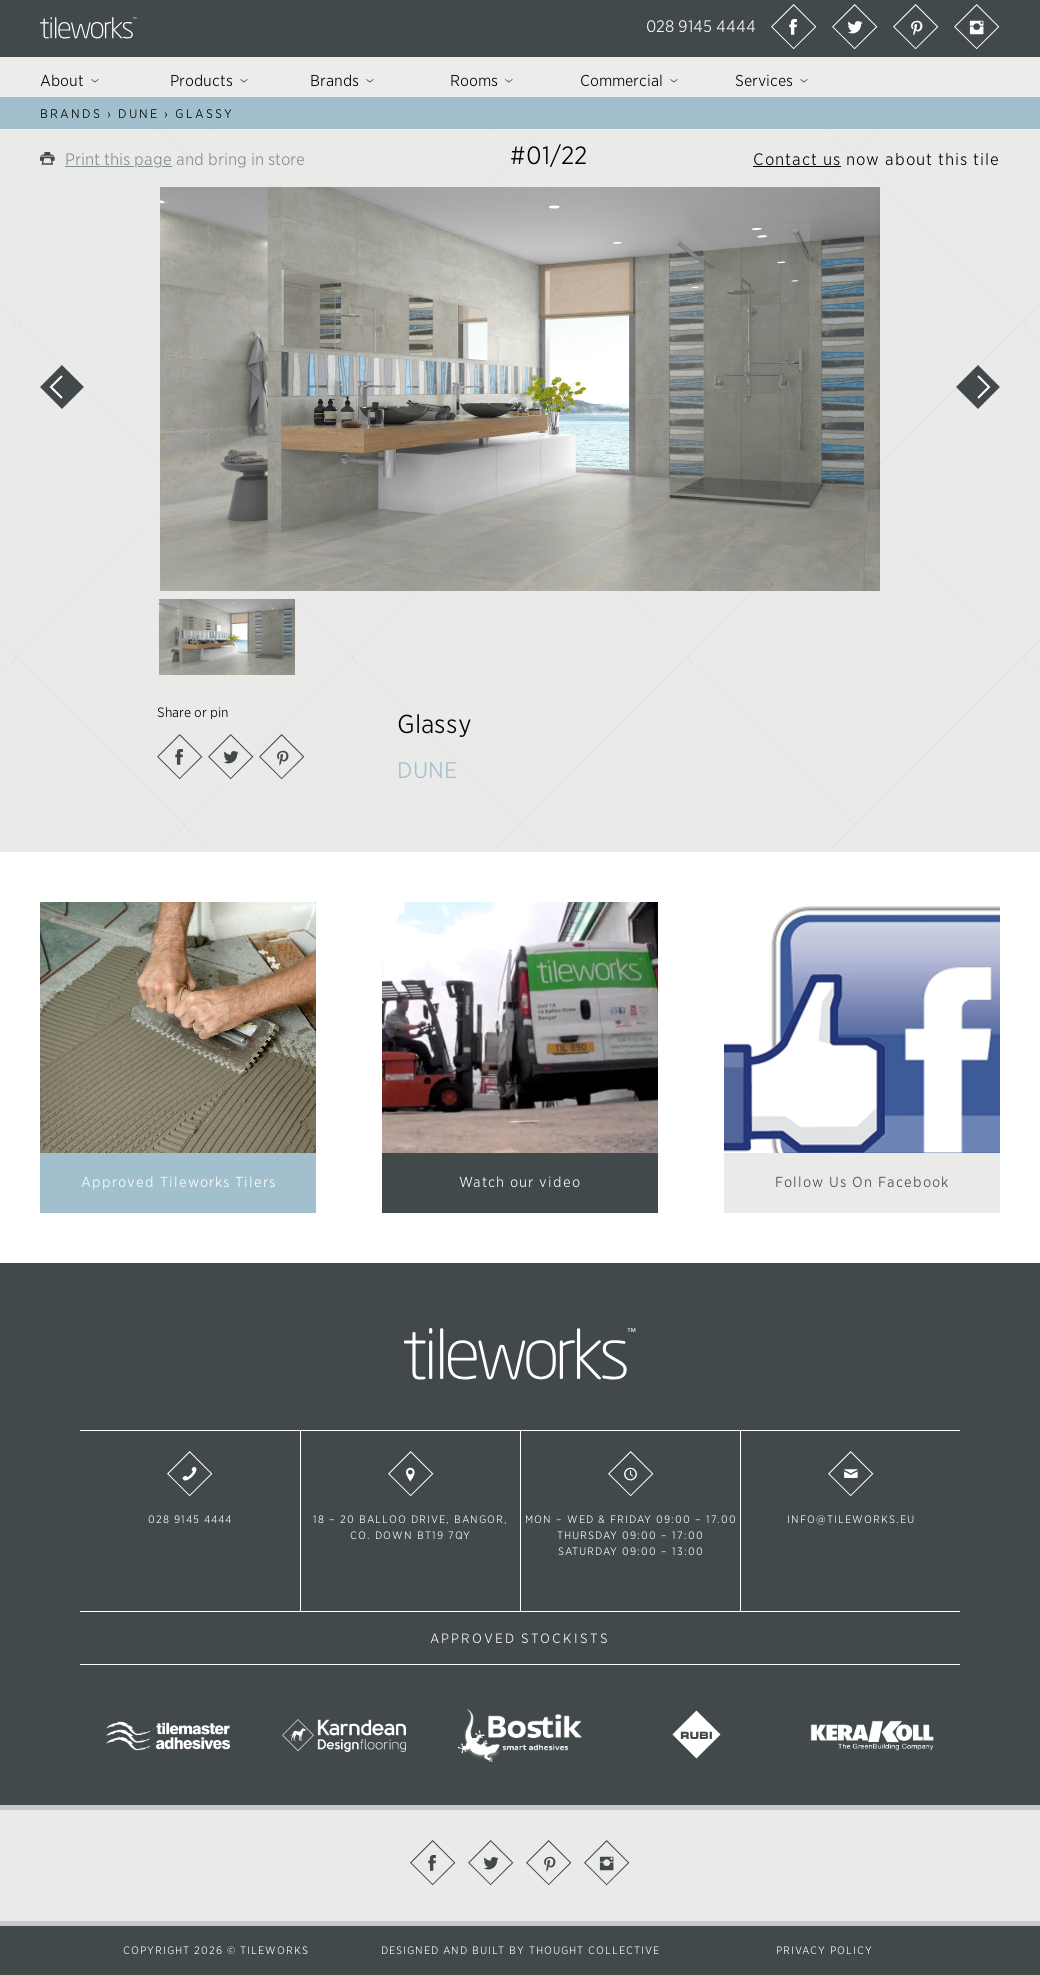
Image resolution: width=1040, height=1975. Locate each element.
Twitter (231, 757)
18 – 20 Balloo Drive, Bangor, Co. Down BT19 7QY (410, 1496)
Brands (71, 113)
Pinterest (282, 757)
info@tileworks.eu (851, 1488)
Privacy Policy (824, 1950)
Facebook (180, 757)
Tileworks (88, 28)
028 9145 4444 (701, 26)
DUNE (138, 113)
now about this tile (876, 159)
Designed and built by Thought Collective (520, 1950)
